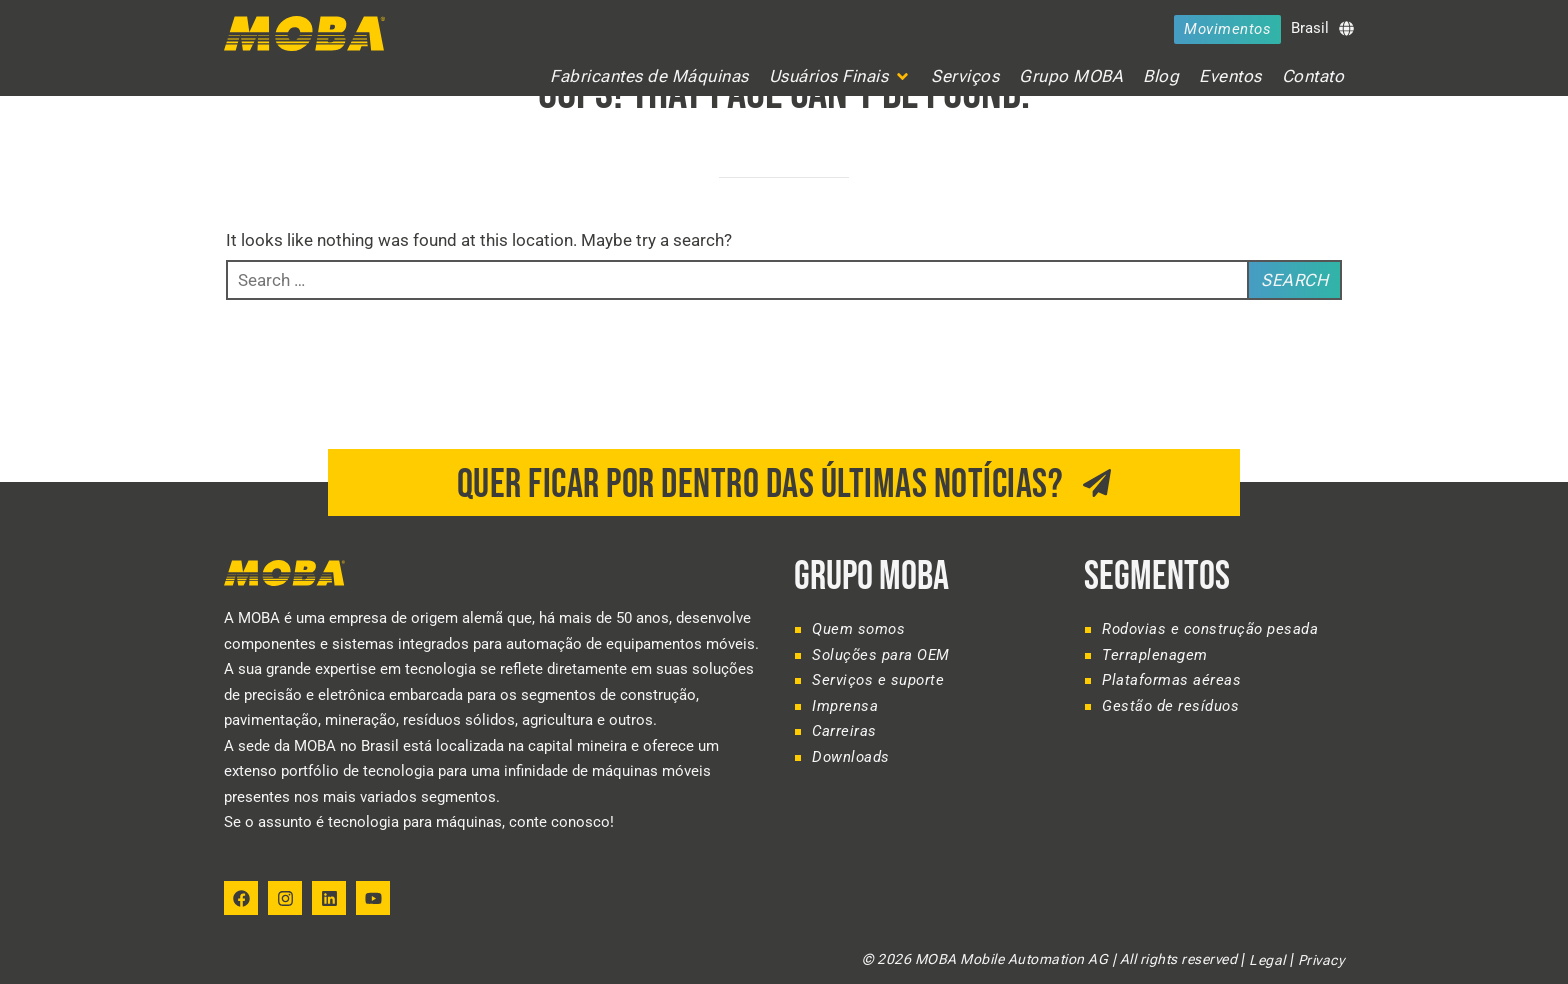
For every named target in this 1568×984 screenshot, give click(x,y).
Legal (1267, 960)
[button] (840, 76)
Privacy (1321, 960)
